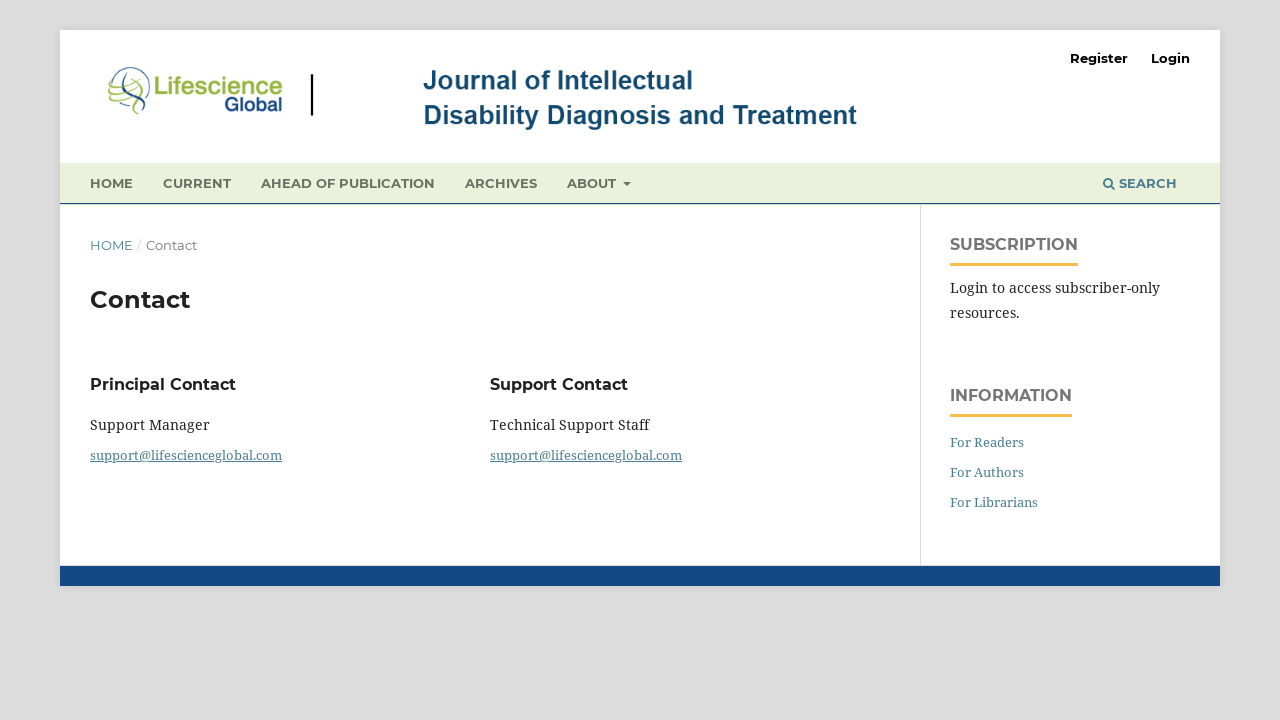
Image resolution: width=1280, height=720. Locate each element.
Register (1099, 58)
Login (1170, 58)
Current (197, 183)
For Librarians (994, 502)
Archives (501, 183)
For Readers (987, 442)
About (593, 183)
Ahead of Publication (348, 183)
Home (111, 183)
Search (1140, 183)
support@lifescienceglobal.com (186, 455)
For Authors (987, 472)
